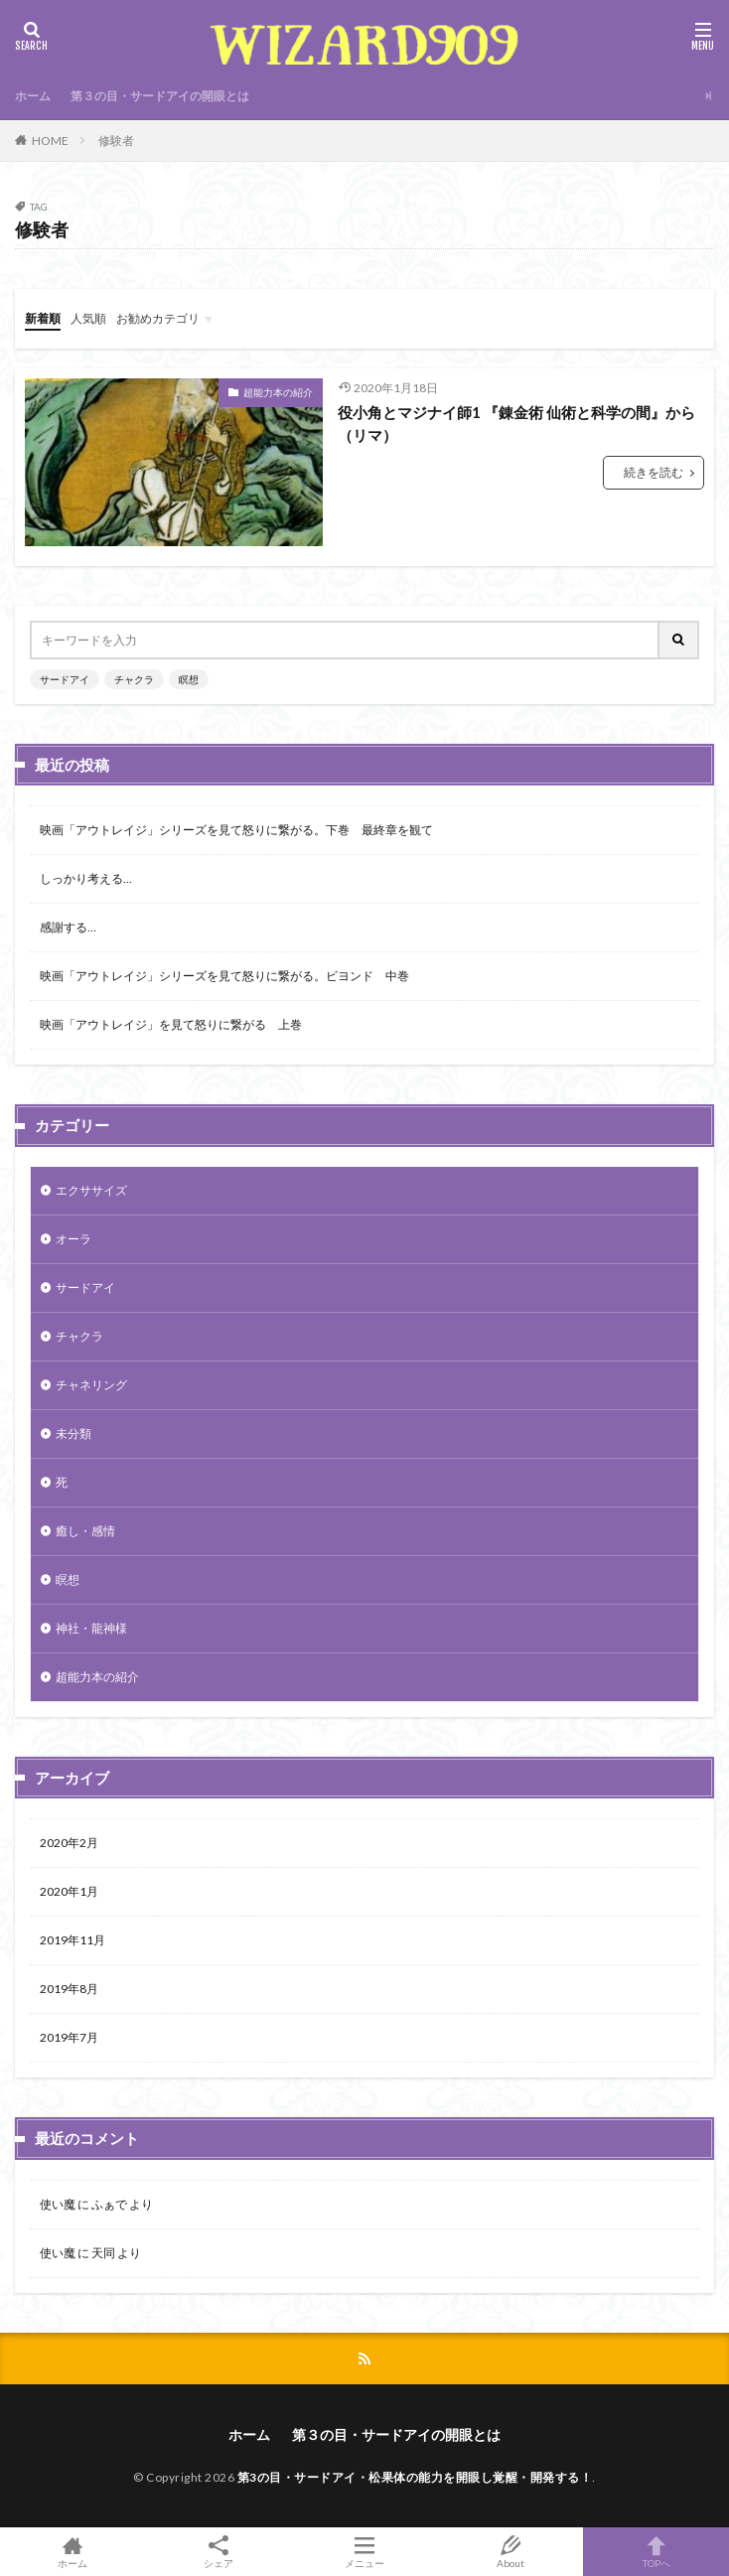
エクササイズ (91, 1190)
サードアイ (64, 679)
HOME (50, 140)
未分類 (73, 1433)
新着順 (43, 318)
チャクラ (134, 679)
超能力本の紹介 (278, 392)
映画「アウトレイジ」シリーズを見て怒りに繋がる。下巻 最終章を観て (236, 829)
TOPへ (656, 2551)
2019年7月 (69, 2037)
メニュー (365, 2551)
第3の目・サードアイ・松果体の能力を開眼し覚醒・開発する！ (415, 2477)
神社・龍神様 (91, 1628)
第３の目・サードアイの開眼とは (160, 95)
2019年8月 (69, 1988)
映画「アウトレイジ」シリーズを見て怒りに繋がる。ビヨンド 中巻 (224, 975)
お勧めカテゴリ (158, 318)
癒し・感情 (85, 1530)
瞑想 (189, 679)
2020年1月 (69, 1891)
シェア (219, 2552)
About (510, 2551)
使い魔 (57, 2204)
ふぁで (109, 2204)
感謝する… (68, 927)
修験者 (116, 140)
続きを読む (653, 472)
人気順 (88, 318)
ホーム (33, 95)
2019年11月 (72, 1939)
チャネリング (91, 1384)
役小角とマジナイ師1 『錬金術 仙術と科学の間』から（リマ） (516, 423)
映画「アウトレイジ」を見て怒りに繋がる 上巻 (171, 1024)
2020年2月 (69, 1842)
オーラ (73, 1238)
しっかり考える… (86, 878)
